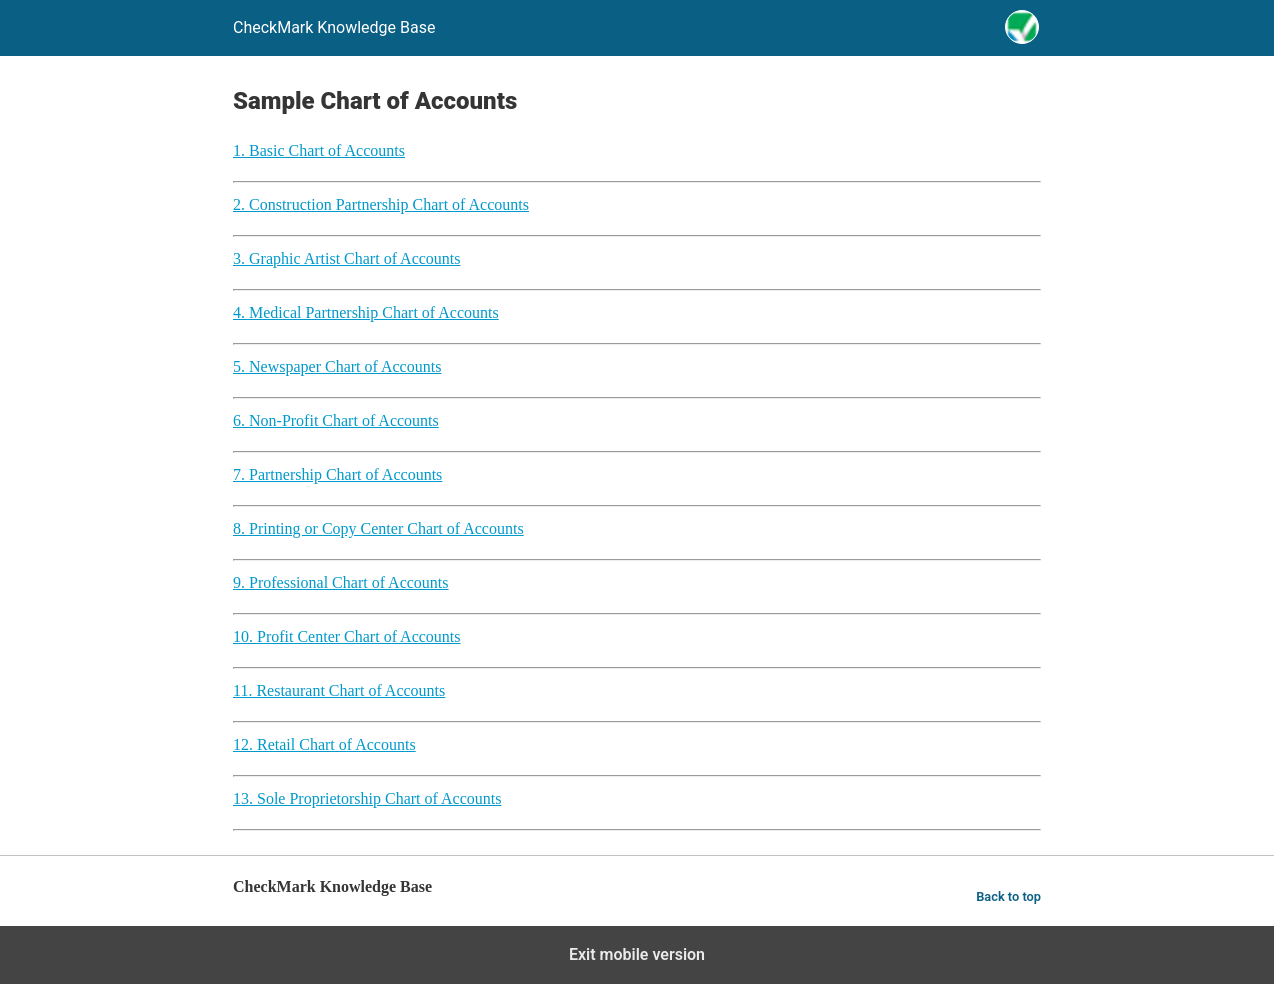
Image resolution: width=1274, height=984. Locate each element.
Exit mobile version (637, 954)
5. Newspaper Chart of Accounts (337, 366)
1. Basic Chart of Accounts (319, 150)
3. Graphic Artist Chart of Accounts (347, 258)
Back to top (1008, 896)
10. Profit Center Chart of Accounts (347, 636)
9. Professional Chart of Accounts (341, 582)
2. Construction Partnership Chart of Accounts (381, 204)
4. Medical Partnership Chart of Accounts (366, 312)
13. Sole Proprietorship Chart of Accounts (367, 798)
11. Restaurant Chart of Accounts (339, 690)
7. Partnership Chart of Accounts (337, 474)
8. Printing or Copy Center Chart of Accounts (378, 528)
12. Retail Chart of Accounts (324, 744)
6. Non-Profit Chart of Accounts (336, 420)
